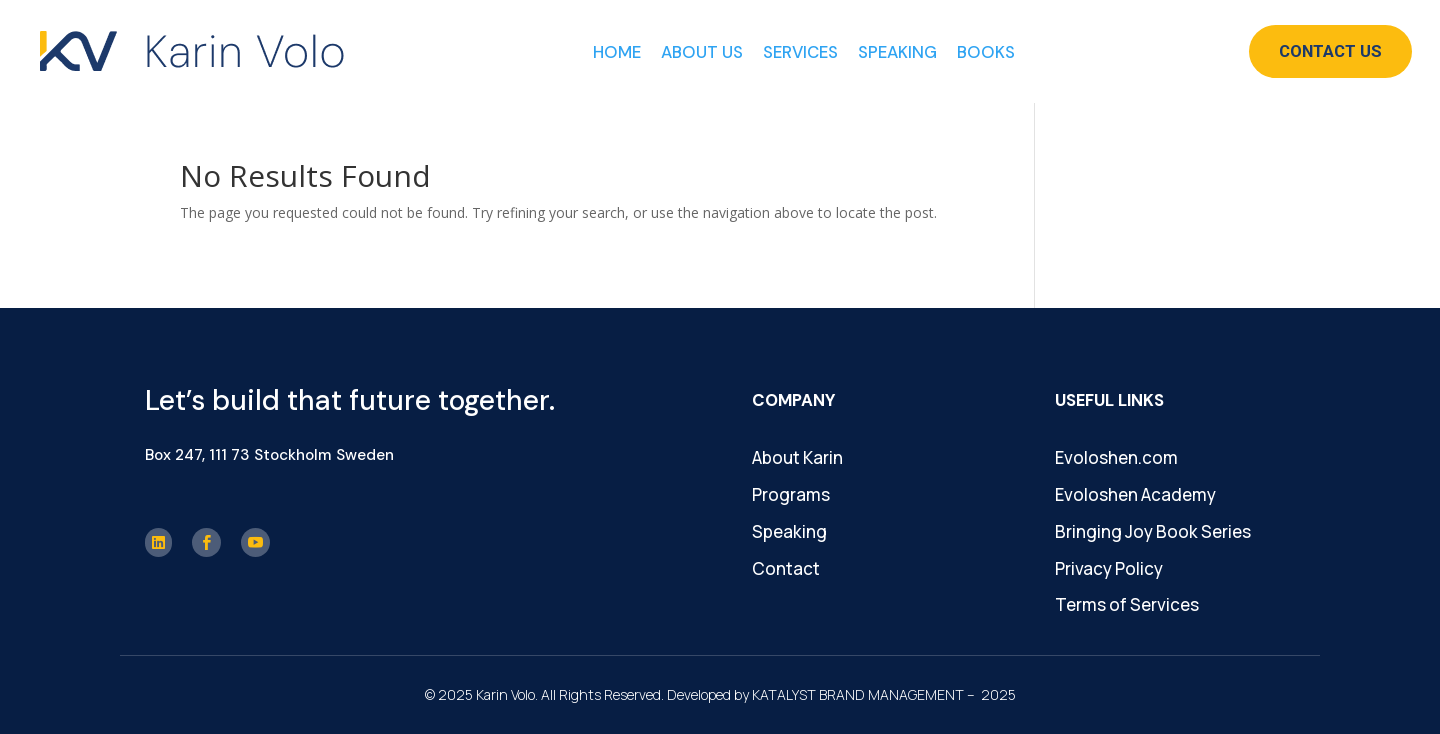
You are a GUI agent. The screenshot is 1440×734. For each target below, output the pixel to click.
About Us (702, 52)
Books (986, 52)
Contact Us (1330, 51)
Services (800, 52)
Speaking (897, 52)
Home (617, 52)
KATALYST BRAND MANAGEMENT (858, 694)
